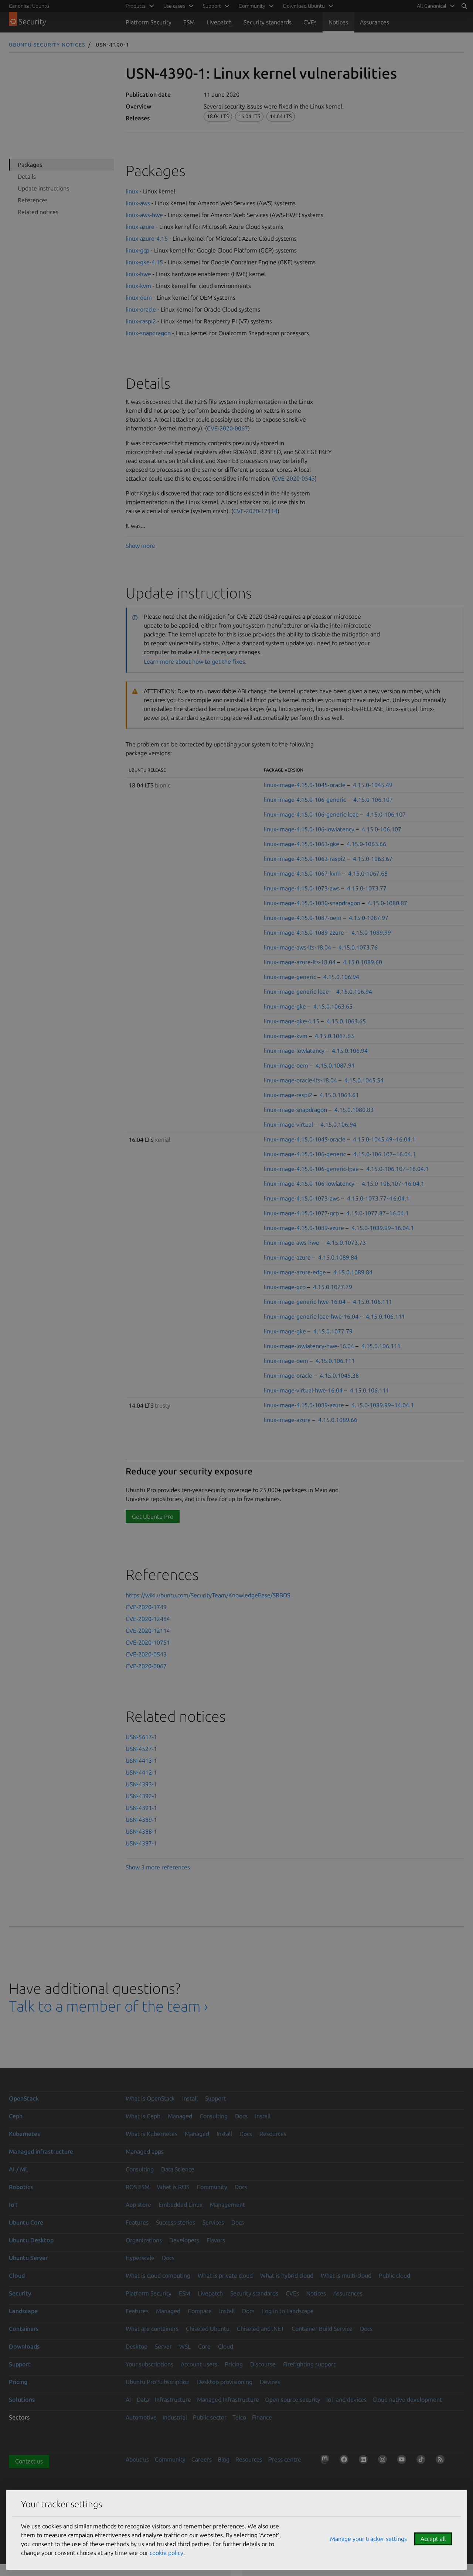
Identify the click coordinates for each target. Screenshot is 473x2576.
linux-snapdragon (148, 333)
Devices (270, 2381)
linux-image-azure (287, 1257)
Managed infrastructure (41, 2151)
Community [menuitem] (252, 6)
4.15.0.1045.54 (364, 1080)
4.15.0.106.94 (341, 976)
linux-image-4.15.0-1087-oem (302, 917)
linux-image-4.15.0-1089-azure (304, 932)
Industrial (175, 2417)
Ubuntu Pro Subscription (158, 2381)
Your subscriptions (149, 2364)
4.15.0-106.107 (373, 799)
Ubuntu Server (28, 2257)
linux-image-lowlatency (294, 1050)
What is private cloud (225, 2275)
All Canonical (431, 6)
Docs (241, 2116)
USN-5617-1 (141, 1737)
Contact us (29, 2461)
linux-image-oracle (288, 1375)
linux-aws (138, 203)
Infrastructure (173, 2399)
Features (137, 2222)
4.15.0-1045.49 (372, 785)
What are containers (152, 2328)
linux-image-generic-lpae (296, 991)
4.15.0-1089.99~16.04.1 (382, 1228)
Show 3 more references (158, 1867)
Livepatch (219, 22)
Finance (262, 2417)
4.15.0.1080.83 (354, 1109)
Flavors (216, 2240)
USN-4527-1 (141, 1748)
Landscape (23, 2311)
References (33, 200)
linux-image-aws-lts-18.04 (297, 947)
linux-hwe (138, 274)
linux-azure (140, 226)
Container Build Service (322, 2328)
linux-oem (139, 297)
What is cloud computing (158, 2275)
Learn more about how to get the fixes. (195, 661)
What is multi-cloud (346, 2275)
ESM (189, 22)
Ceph (16, 2116)
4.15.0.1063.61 (339, 1095)
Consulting (214, 2116)
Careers (201, 2459)
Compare (200, 2311)
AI (128, 2399)
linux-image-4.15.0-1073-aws (302, 888)
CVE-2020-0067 (227, 428)
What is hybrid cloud (286, 2275)
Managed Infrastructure (228, 2399)
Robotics (21, 2187)
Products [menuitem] (136, 6)
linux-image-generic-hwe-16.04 (305, 1301)
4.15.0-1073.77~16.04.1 (378, 1198)
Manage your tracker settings (368, 2538)
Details (27, 176)
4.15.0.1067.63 (334, 1036)
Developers (184, 2240)
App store (138, 2204)
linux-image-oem (286, 1065)
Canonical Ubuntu (29, 6)
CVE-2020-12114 (255, 511)
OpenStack (24, 2098)
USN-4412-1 (141, 1772)
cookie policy (166, 2552)
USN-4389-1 (141, 1819)
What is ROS (173, 2187)
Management (227, 2204)
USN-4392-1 (141, 1796)
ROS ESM (138, 2187)
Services (213, 2222)
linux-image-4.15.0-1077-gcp (301, 1213)
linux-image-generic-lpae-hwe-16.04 (311, 1316)
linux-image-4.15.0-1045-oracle (305, 785)
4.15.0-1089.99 (371, 932)
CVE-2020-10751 (148, 1642)
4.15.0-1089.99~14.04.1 (382, 1405)
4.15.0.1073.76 (358, 947)
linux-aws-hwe (144, 215)
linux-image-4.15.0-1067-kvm (302, 873)
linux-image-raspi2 (288, 1095)
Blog (223, 2459)
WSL (185, 2346)
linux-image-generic (290, 976)
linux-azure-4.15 (147, 238)
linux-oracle (141, 309)
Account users (199, 2364)
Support (215, 2098)
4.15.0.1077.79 (332, 1287)
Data (143, 2399)
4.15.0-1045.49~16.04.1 (384, 1139)
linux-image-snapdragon (295, 1109)
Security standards (268, 22)
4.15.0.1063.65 (333, 1006)
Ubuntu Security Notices (47, 44)
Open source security (292, 2399)
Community (212, 2187)
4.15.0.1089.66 (337, 1419)
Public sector (210, 2417)
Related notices (38, 212)
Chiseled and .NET (260, 2328)
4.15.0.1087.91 (335, 1065)
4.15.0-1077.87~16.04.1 (377, 1213)
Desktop (136, 2346)
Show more (140, 545)
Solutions (22, 2399)
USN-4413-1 (141, 1760)
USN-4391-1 (141, 1807)
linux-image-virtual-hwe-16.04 (303, 1390)
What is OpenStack (150, 2098)
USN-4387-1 (141, 1843)
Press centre (284, 2459)
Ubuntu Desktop (31, 2240)
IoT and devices (346, 2399)
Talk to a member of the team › (108, 2006)
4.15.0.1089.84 (337, 1257)
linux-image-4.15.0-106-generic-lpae (311, 814)
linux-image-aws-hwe (291, 1242)
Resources (272, 2133)
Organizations (144, 2240)
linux (132, 191)
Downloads (24, 2346)
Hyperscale (140, 2257)
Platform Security (148, 22)
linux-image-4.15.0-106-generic (305, 799)
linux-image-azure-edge (295, 1272)
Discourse (263, 2364)
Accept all (433, 2538)
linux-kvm (138, 285)
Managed (180, 2116)
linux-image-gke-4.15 (291, 1021)
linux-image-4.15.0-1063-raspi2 (305, 858)
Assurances (374, 22)
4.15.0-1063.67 (372, 858)
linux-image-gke (285, 1006)
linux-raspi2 (141, 321)
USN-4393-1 (141, 1784)
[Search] (464, 6)
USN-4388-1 (141, 1831)
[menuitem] (434, 6)
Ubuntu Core (26, 2222)
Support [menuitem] (212, 6)
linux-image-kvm (285, 1036)
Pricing (234, 2364)
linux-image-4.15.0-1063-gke (301, 844)
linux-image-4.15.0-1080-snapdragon (312, 903)
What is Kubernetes (151, 2133)
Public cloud (394, 2275)
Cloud (17, 2275)
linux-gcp (137, 250)
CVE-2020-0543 (294, 478)
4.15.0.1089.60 (362, 962)
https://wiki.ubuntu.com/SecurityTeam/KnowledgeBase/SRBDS (208, 1595)
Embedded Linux (181, 2204)
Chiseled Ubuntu (207, 2328)
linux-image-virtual (288, 1124)
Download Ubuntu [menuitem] (304, 6)
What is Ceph (143, 2116)
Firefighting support (309, 2364)
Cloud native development (407, 2399)
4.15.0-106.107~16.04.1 (384, 1154)
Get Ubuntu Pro (152, 1516)
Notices (338, 22)
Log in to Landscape (288, 2311)
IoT (13, 2204)
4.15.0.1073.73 (346, 1242)
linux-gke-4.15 (144, 262)
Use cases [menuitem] (174, 6)
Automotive (141, 2417)
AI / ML (18, 2169)
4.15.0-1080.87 (387, 903)
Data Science (177, 2169)
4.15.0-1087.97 (368, 917)
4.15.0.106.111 (372, 1301)
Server (163, 2346)
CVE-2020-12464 (148, 1618)
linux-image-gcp (285, 1287)
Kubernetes (24, 2133)
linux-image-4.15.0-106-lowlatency (309, 829)
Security (20, 2293)
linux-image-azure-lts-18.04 (300, 962)
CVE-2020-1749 (146, 1607)
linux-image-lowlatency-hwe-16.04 (309, 1346)
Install (190, 2098)
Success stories (175, 2222)
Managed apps (145, 2151)
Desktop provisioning (224, 2381)
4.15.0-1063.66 (366, 844)
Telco (239, 2417)
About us (137, 2459)
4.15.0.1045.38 (339, 1375)
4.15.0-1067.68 (368, 873)
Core (204, 2346)
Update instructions (43, 188)
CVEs (310, 22)
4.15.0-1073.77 (367, 888)
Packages (30, 164)
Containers (23, 2328)
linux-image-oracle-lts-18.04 (300, 1080)
